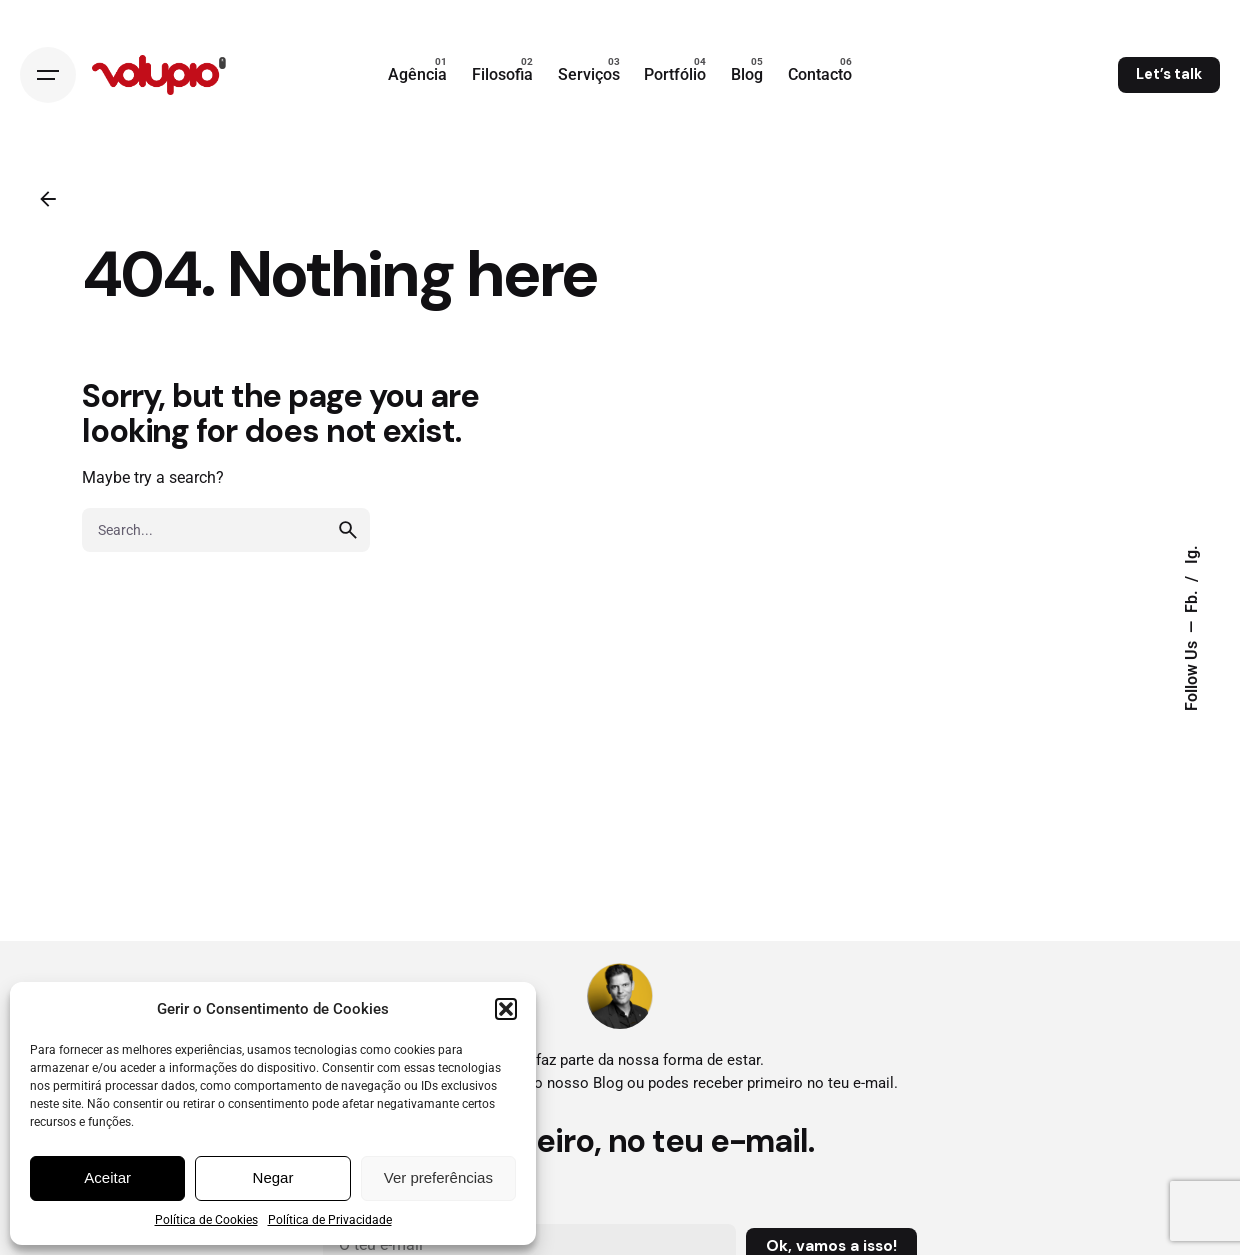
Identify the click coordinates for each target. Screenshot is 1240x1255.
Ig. (1192, 554)
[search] (348, 530)
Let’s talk (1169, 74)
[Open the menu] (48, 75)
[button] (506, 1009)
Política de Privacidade (330, 1220)
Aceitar (107, 1177)
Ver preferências (438, 1177)
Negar (273, 1177)
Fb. (1192, 599)
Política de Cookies (206, 1220)
